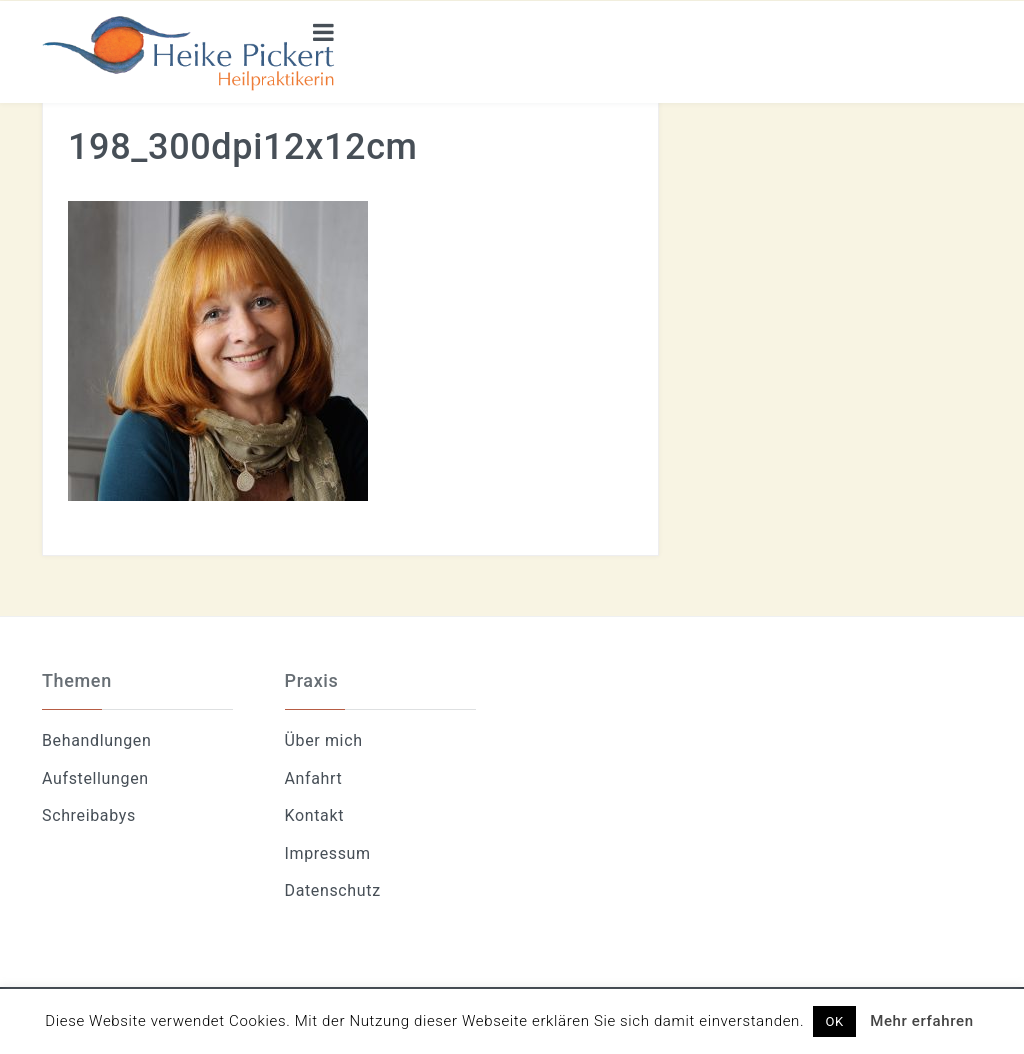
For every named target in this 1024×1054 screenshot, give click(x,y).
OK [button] (834, 1021)
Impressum (328, 853)
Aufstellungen (95, 778)
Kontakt (315, 815)
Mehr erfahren (922, 1021)
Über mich (324, 740)
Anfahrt (314, 778)
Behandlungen (96, 740)
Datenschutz (333, 890)
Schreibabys (89, 815)
